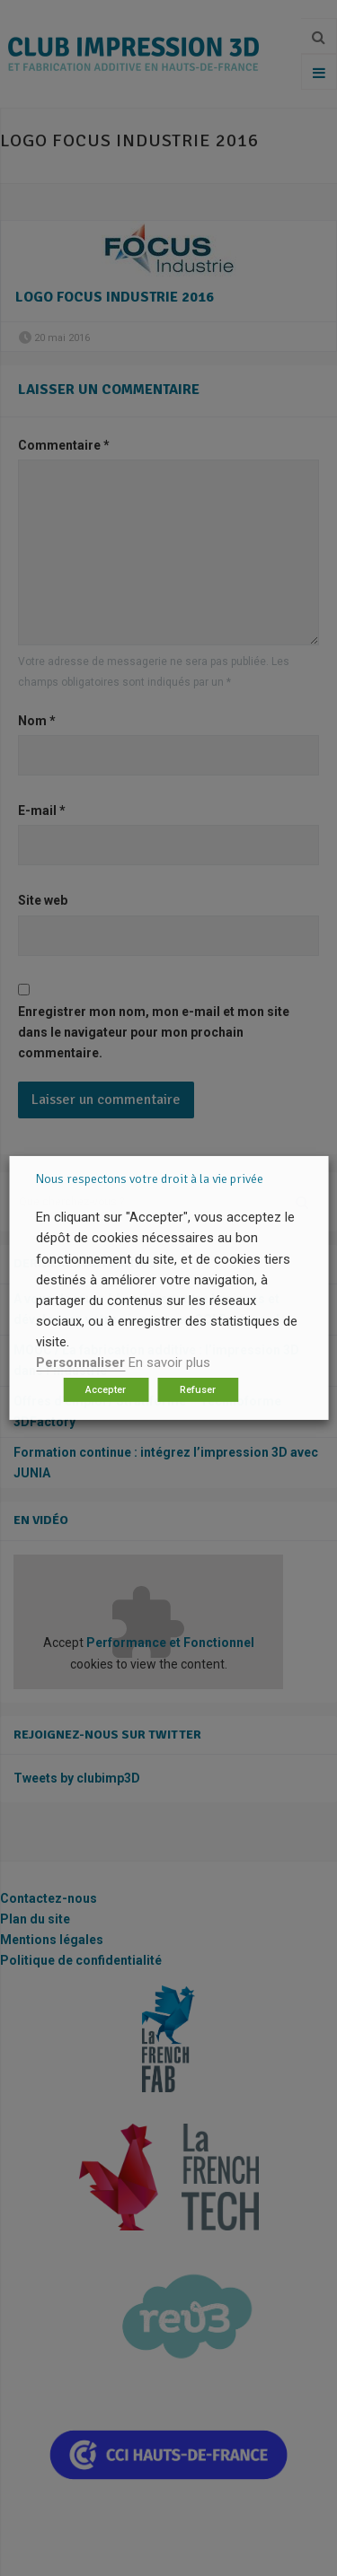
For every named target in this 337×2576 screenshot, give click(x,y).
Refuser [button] (198, 1390)
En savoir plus (169, 1362)
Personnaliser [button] (80, 1362)
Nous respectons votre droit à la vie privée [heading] (149, 1179)
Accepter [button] (105, 1390)
